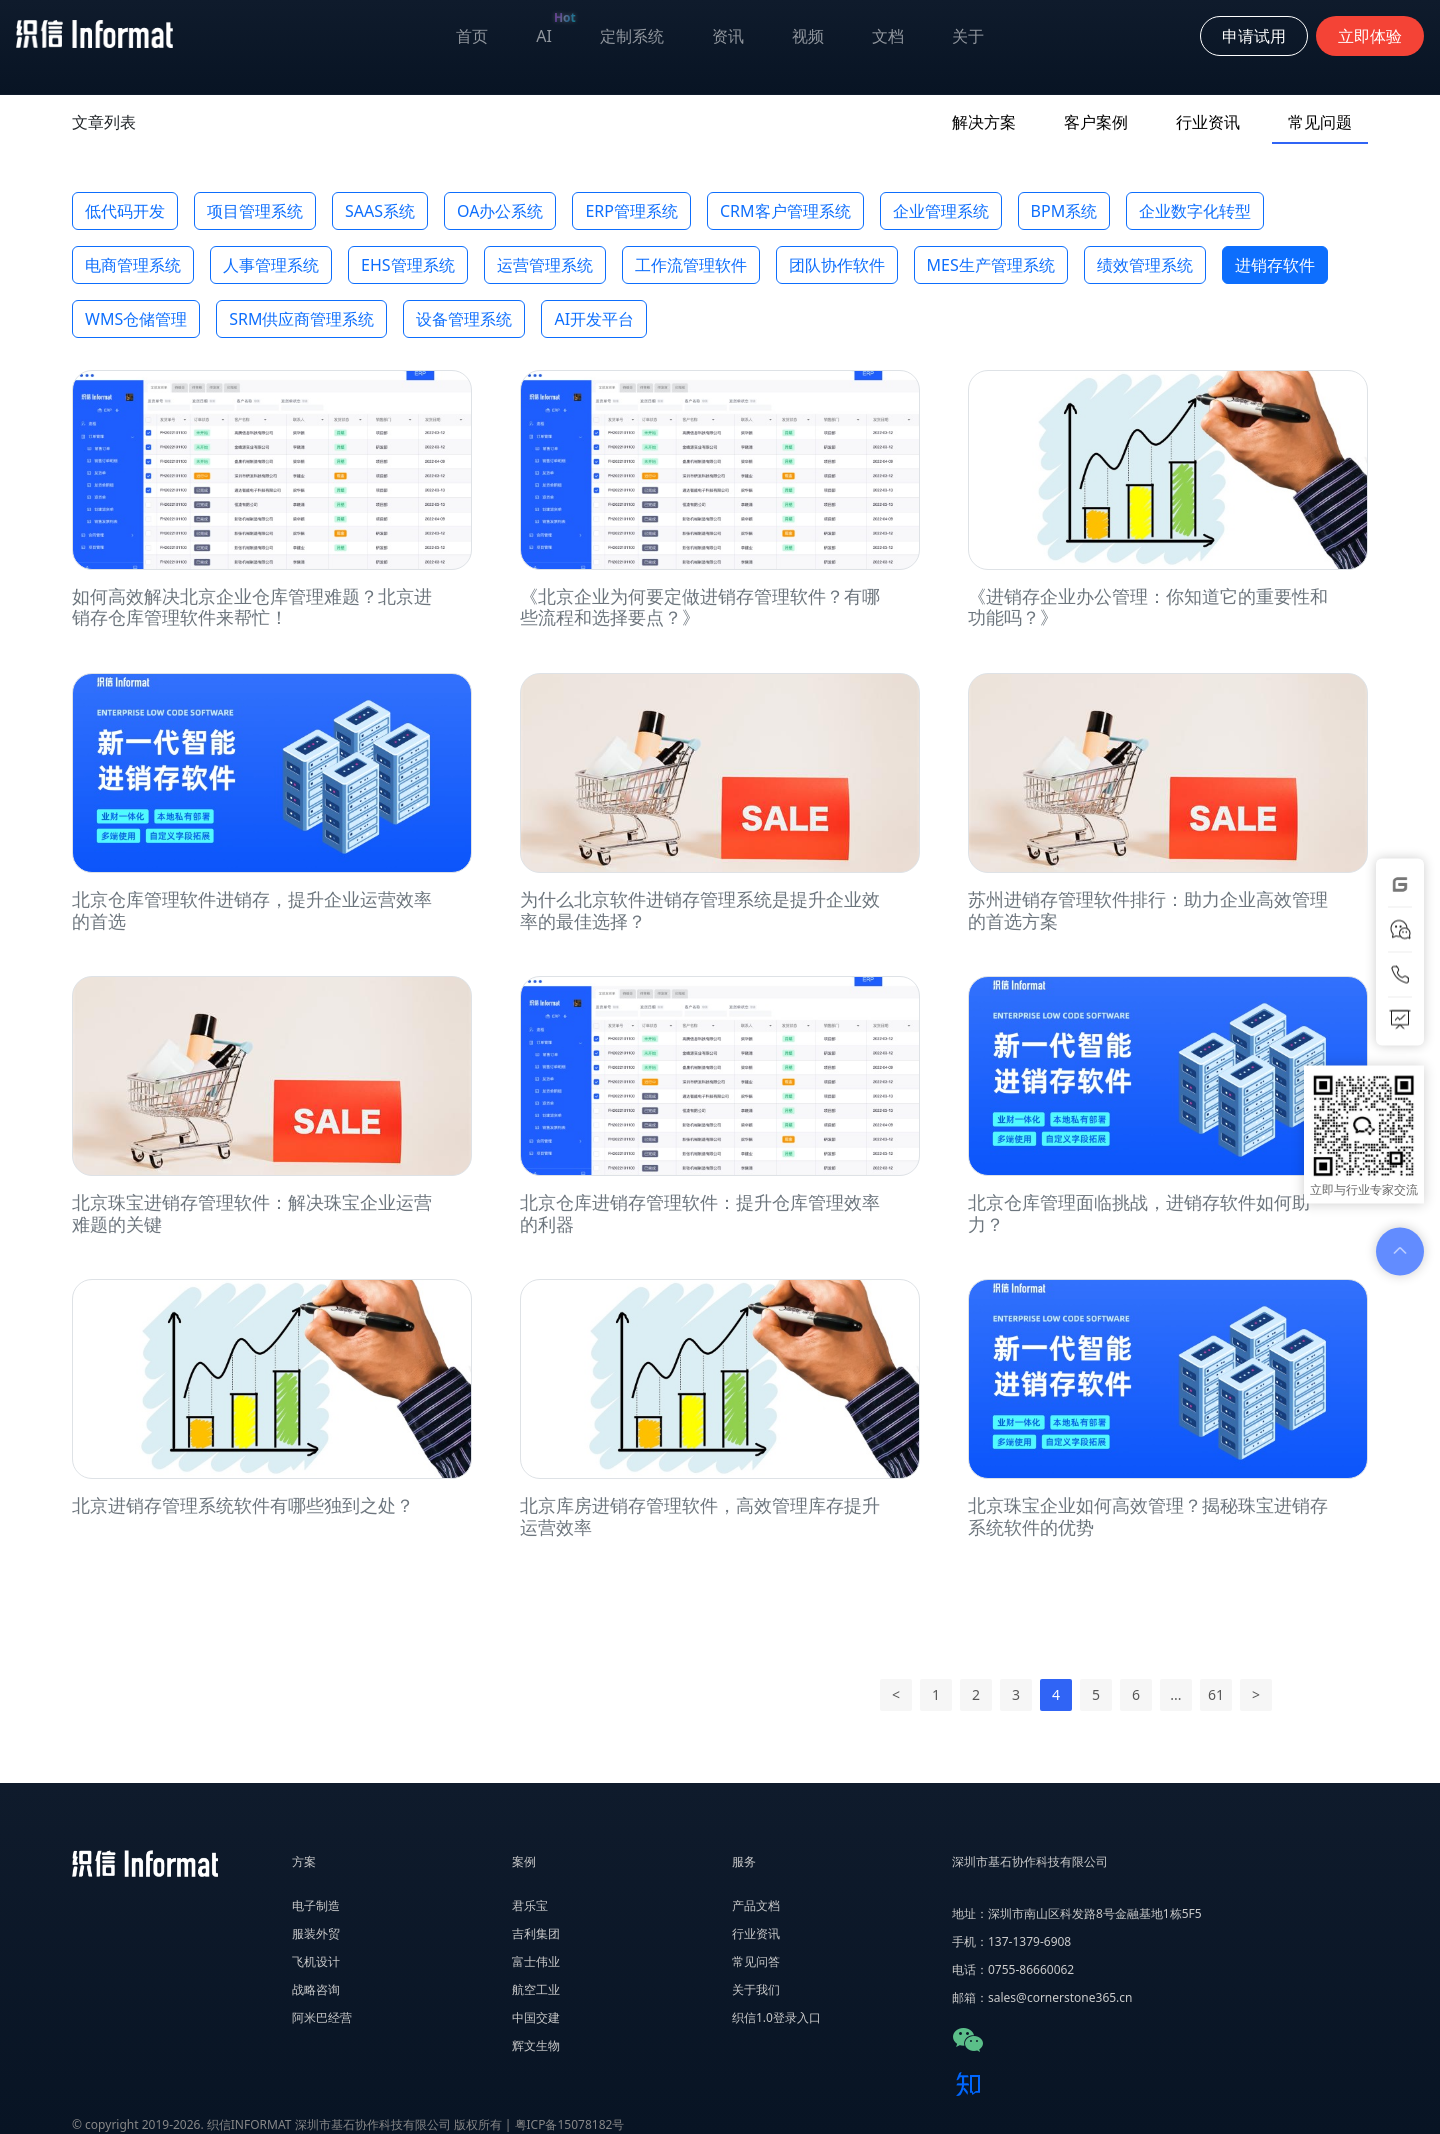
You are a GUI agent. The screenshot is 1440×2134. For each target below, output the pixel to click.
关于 (968, 36)
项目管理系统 (255, 211)
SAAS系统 (380, 211)
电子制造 (316, 1905)
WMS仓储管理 (136, 319)
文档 (888, 36)
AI (556, 31)
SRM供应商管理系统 (301, 319)
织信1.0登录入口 (776, 2017)
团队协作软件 (837, 265)
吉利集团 (536, 1933)
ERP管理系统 (631, 211)
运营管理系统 (545, 265)
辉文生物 (536, 2045)
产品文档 (756, 1905)
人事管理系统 (271, 265)
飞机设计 (316, 1961)
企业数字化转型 (1195, 211)
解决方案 (984, 122)
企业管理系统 (941, 211)
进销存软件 (1275, 265)
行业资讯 (1208, 122)
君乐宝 (530, 1905)
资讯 (728, 36)
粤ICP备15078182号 (570, 2124)
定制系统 (632, 36)
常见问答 (756, 1961)
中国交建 (536, 2017)
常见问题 (1320, 122)
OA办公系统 (500, 211)
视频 (808, 36)
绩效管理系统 (1145, 265)
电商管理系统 (133, 265)
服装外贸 (316, 1933)
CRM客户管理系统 (785, 211)
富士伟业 (536, 1961)
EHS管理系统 (408, 265)
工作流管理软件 (691, 265)
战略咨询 (316, 1989)
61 (1216, 1694)
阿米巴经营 (322, 2017)
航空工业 (536, 1989)
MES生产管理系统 (991, 265)
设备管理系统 (464, 319)
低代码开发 (125, 211)
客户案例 (1096, 122)
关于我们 (756, 1989)
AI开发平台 (594, 319)
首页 (472, 36)
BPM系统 (1064, 211)
